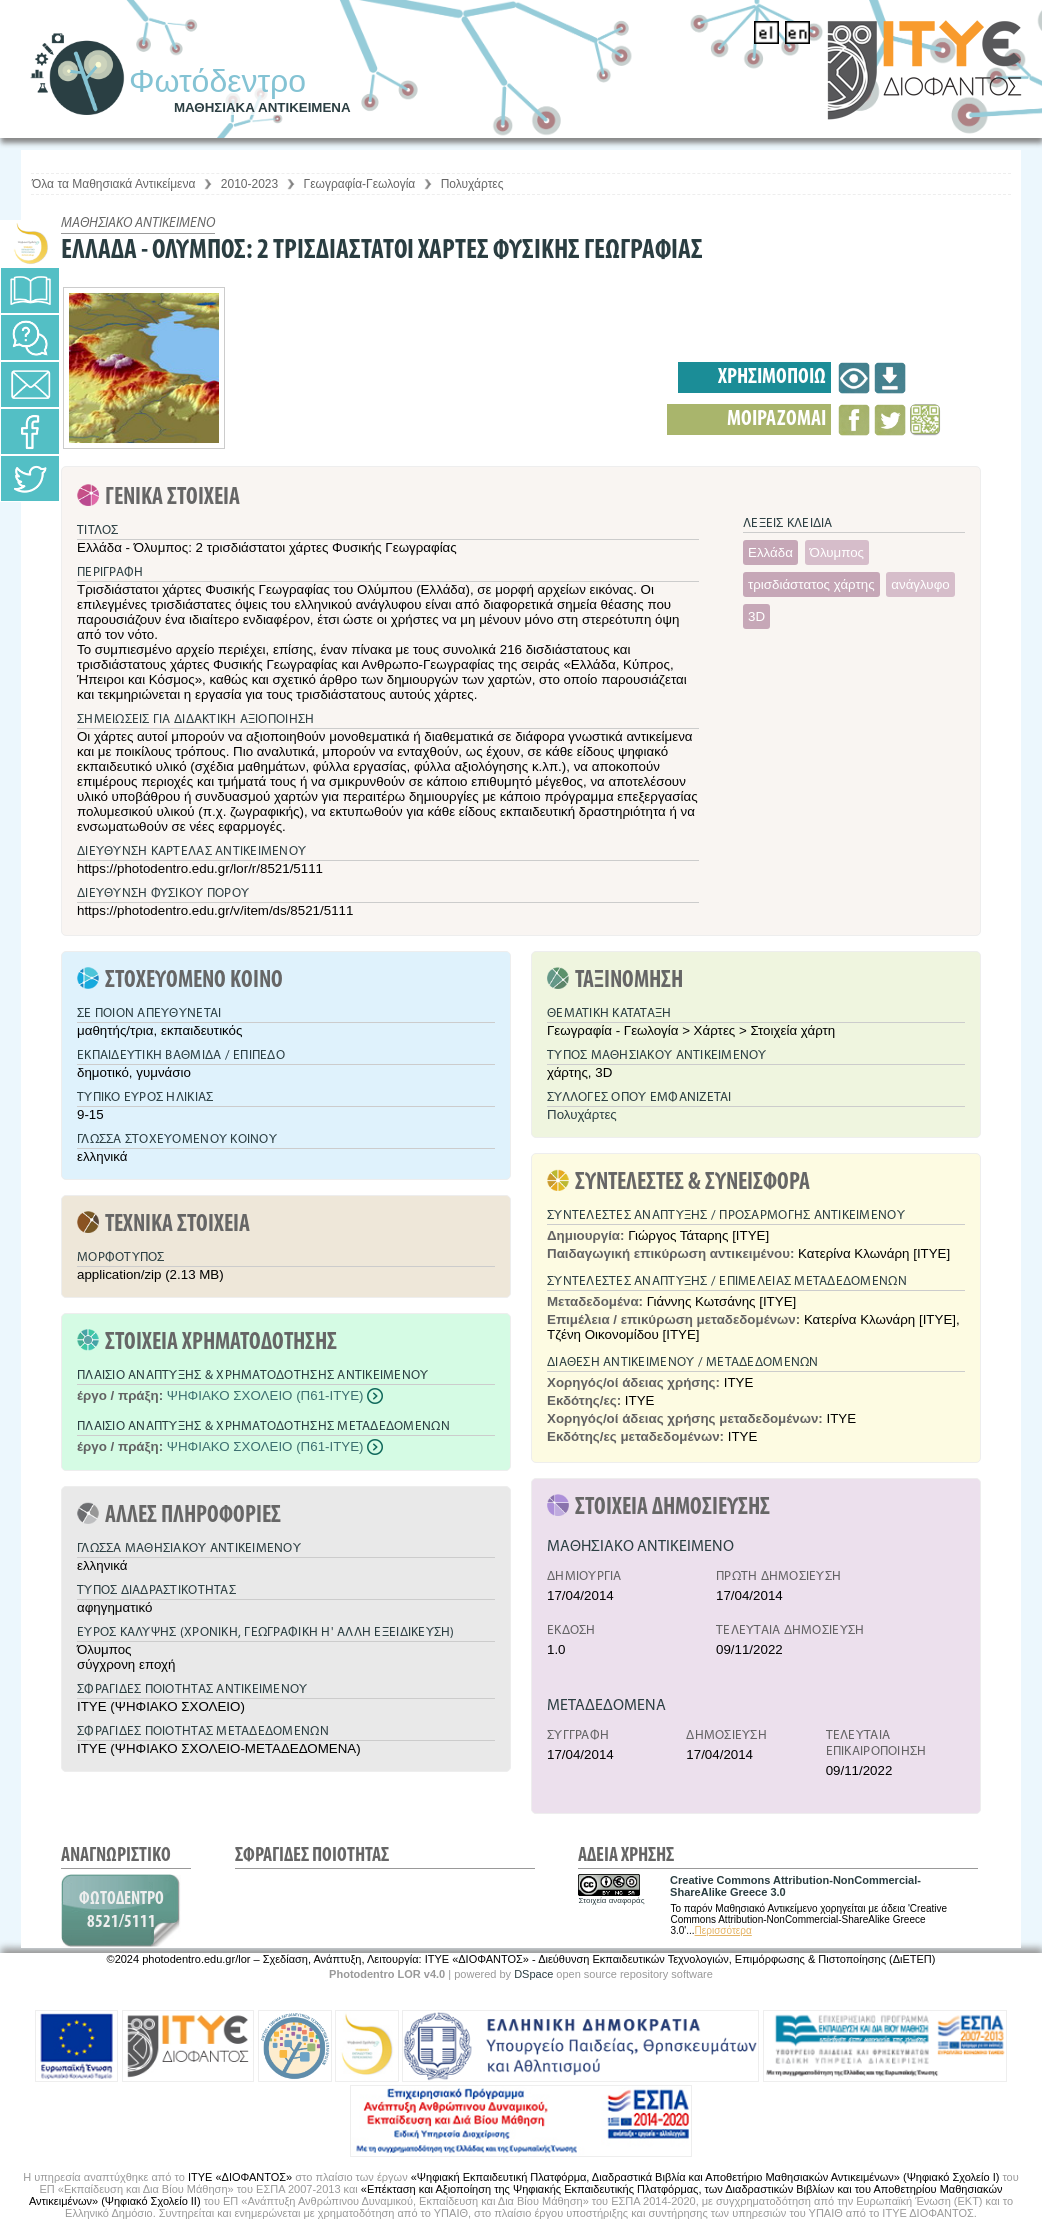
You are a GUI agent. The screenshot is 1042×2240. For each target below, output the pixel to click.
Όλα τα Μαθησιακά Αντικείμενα (113, 184)
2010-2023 (249, 184)
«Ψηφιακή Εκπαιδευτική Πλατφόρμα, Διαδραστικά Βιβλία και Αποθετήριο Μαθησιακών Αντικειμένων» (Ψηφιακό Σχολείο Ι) (705, 2177)
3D (756, 616)
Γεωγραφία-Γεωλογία (360, 184)
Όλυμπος (837, 552)
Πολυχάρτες (472, 184)
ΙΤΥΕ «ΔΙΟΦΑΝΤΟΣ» (240, 2177)
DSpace (533, 1974)
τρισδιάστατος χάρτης (811, 584)
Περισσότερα (723, 1930)
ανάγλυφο (920, 584)
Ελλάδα (770, 552)
